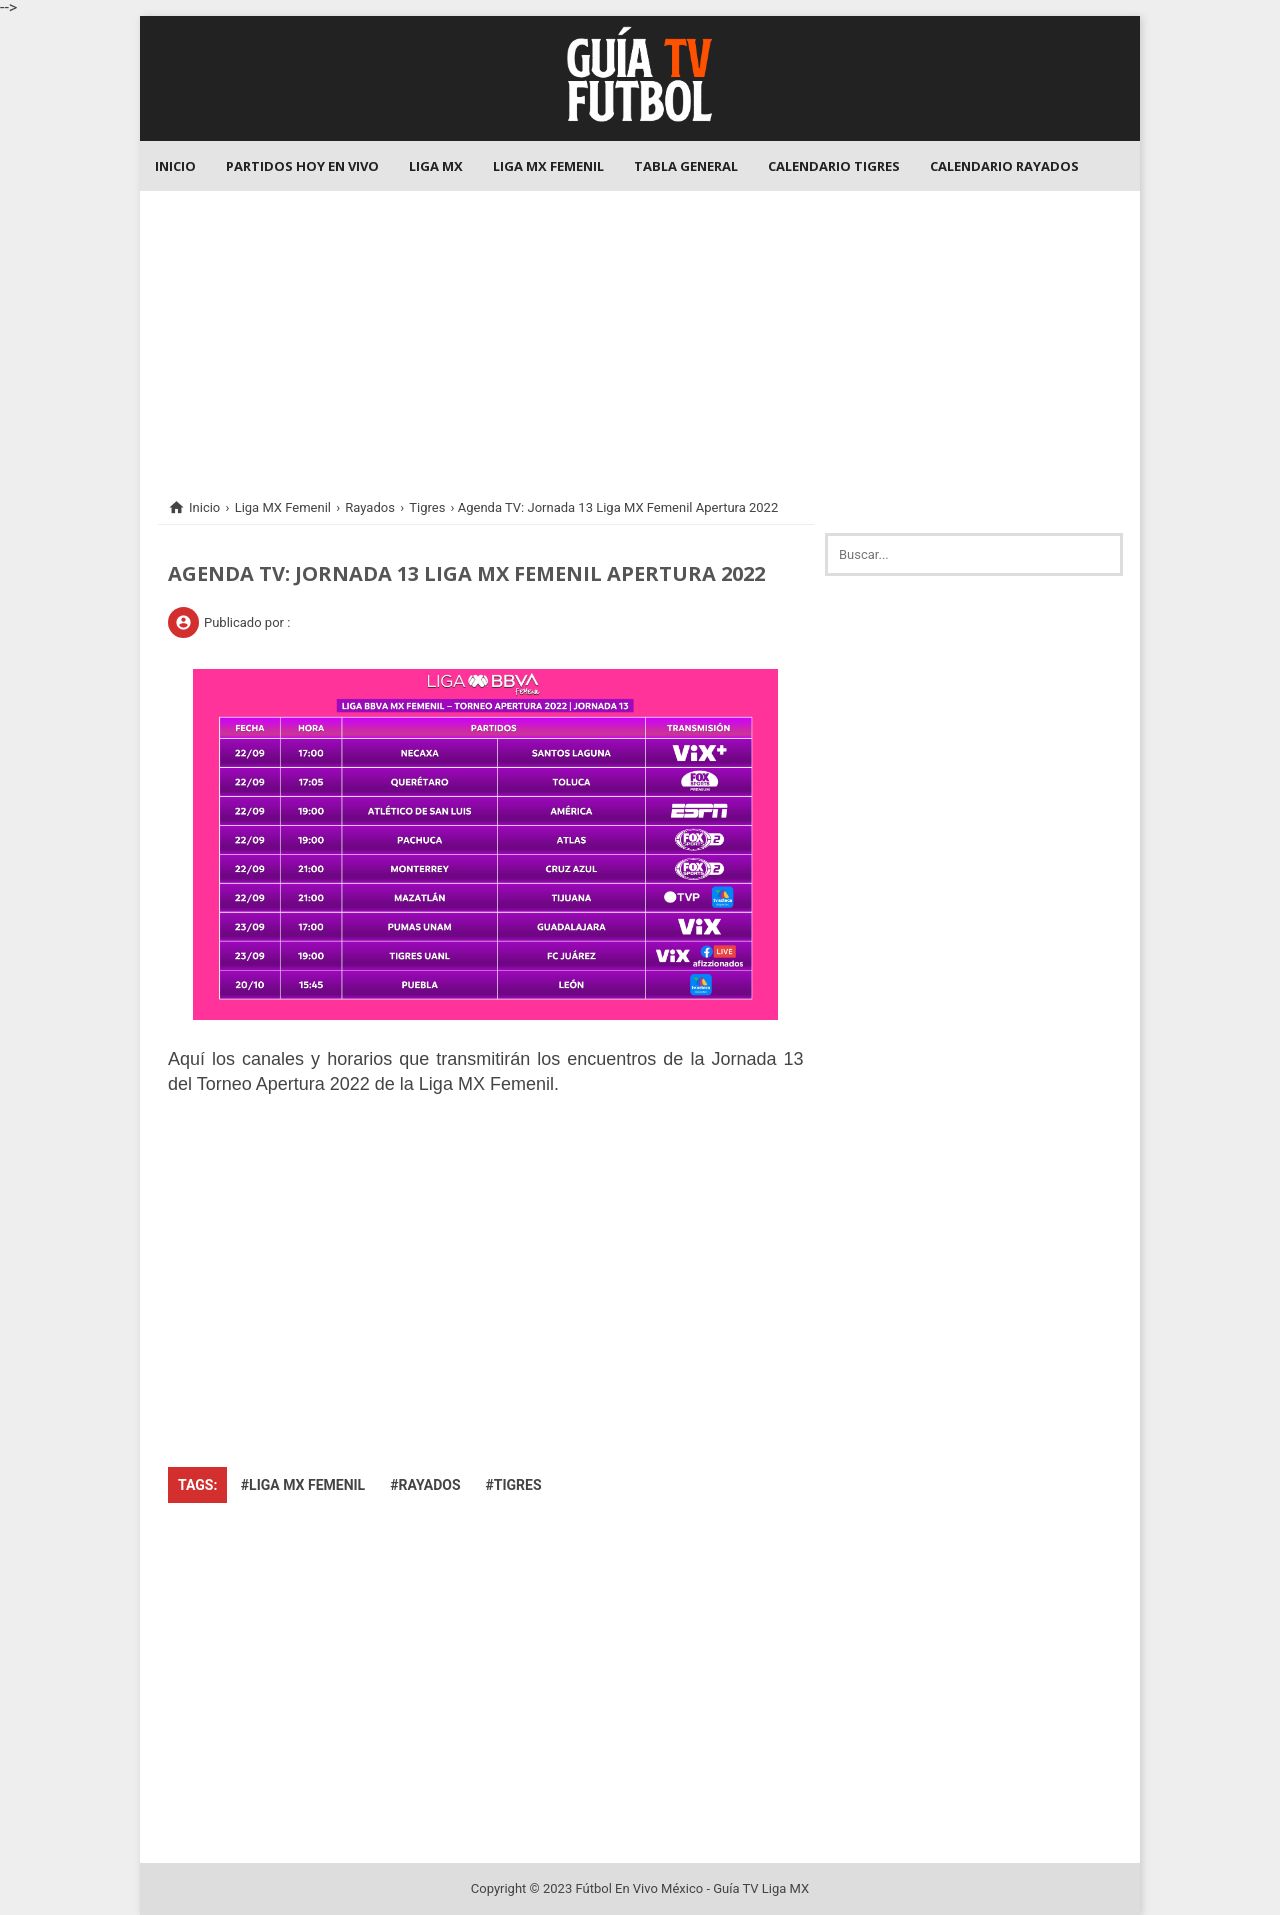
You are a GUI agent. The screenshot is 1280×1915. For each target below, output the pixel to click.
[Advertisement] (640, 331)
